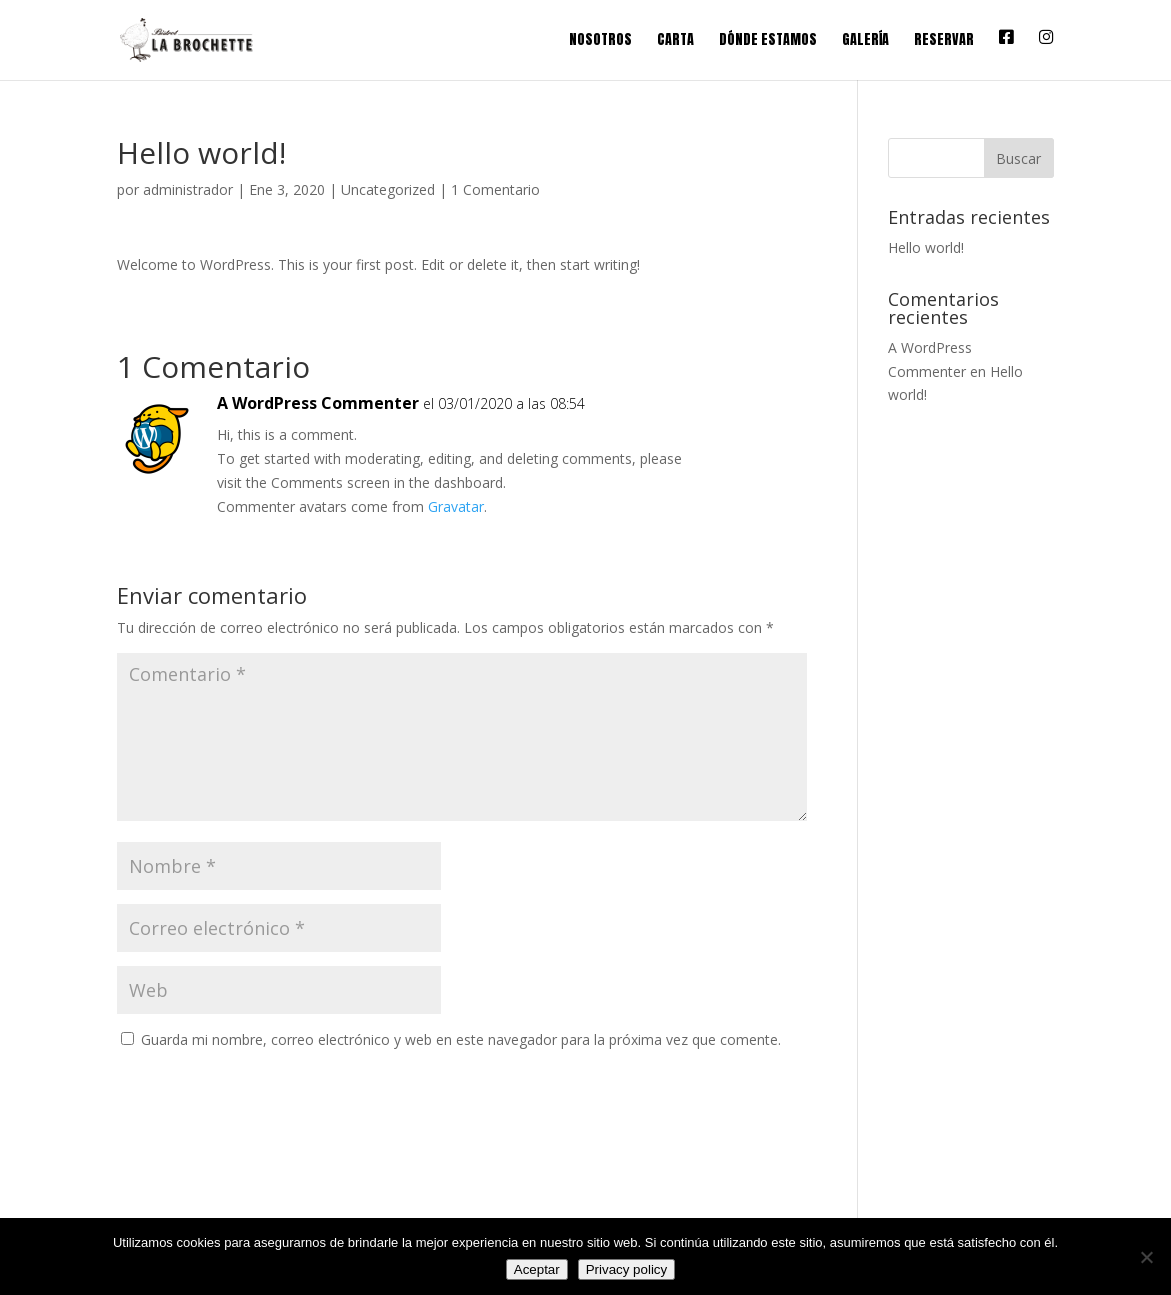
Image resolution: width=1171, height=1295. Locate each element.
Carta (675, 41)
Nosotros (600, 41)
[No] (1146, 1257)
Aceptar (537, 1269)
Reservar (944, 41)
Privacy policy (626, 1269)
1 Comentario (495, 189)
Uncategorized (388, 189)
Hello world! (926, 247)
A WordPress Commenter (318, 403)
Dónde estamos (768, 41)
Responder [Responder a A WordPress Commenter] (733, 423)
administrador (188, 189)
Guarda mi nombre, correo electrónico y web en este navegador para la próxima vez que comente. (461, 1039)
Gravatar (456, 506)
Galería (865, 41)
